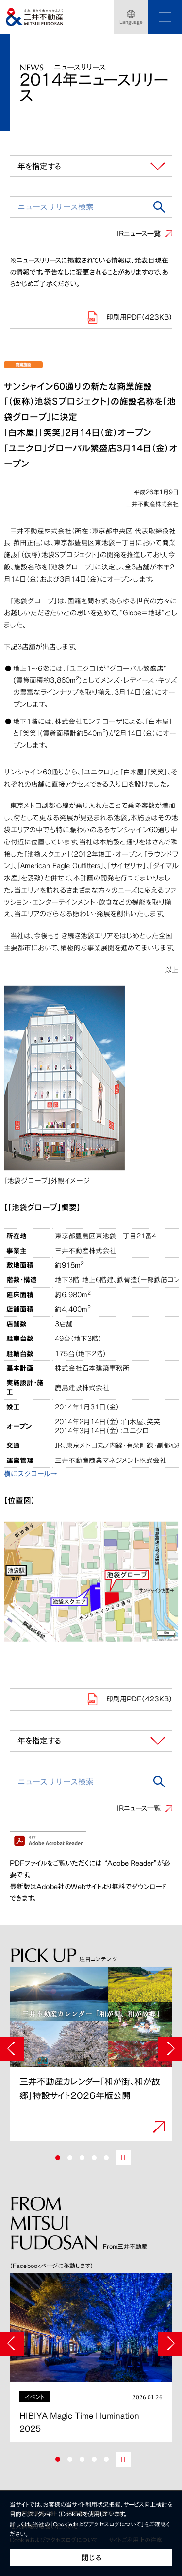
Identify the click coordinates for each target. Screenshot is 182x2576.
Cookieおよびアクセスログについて (97, 2524)
